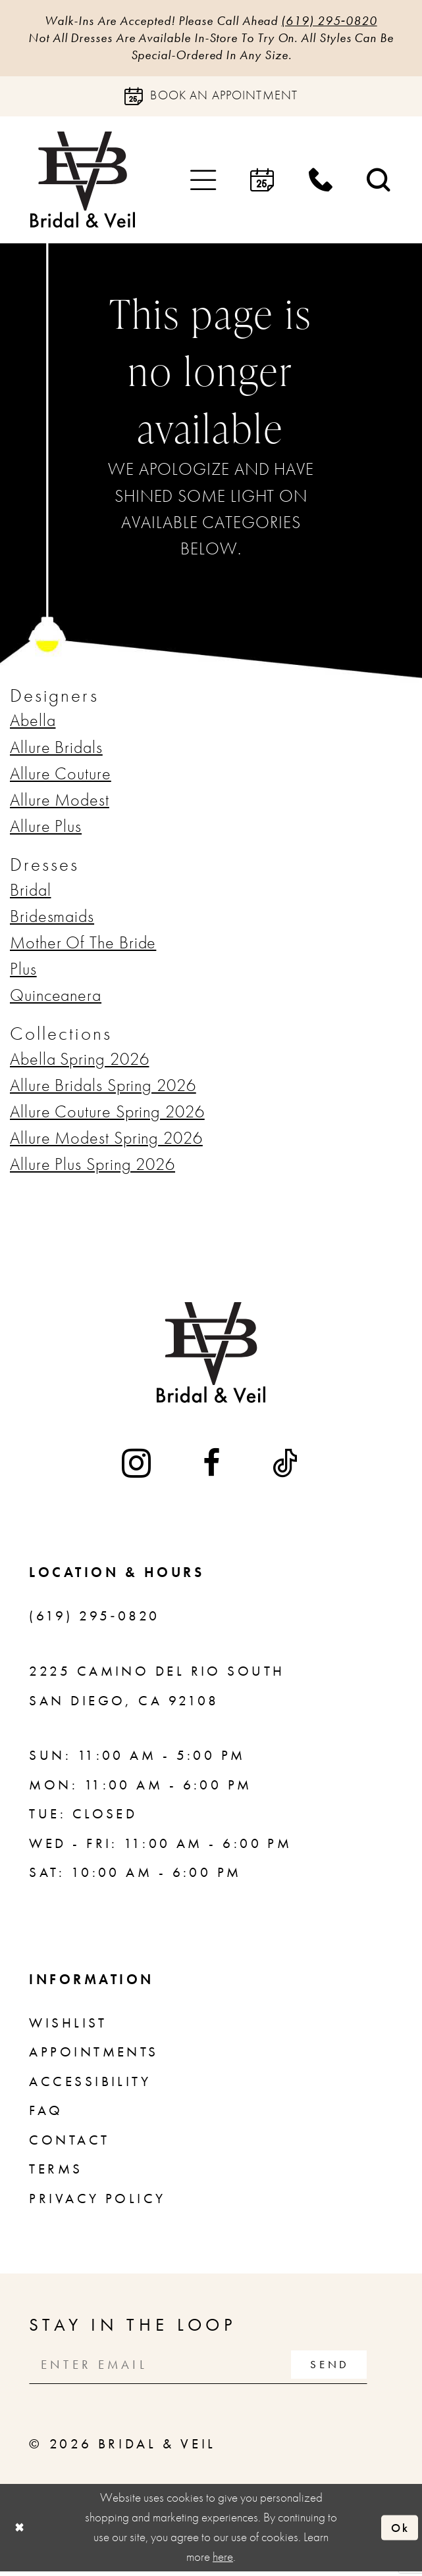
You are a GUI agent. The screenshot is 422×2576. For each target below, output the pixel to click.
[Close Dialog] (20, 2531)
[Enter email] (206, 2368)
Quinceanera (55, 998)
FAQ (46, 2113)
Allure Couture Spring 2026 (107, 1114)
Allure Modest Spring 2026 (106, 1141)
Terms (55, 2171)
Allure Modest (59, 803)
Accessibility (90, 2084)
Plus (23, 972)
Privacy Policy (97, 2201)
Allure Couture (60, 776)
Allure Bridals (56, 750)
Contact (69, 2142)
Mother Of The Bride (83, 945)
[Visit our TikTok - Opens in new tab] (286, 1466)
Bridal (30, 893)
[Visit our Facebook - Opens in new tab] (213, 1466)
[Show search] (379, 183)
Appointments (93, 2055)
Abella (32, 724)
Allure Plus (46, 829)
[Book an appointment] (211, 99)
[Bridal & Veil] (82, 182)
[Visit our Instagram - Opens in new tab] (137, 1466)
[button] (203, 182)
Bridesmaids (52, 919)
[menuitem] (203, 182)
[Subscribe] (344, 2368)
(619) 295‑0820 (341, 21)
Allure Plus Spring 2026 (92, 1167)
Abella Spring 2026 (79, 1062)
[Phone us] (321, 183)
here (223, 2562)
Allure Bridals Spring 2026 (103, 1088)
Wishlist (68, 2025)
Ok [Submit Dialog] (399, 2532)
